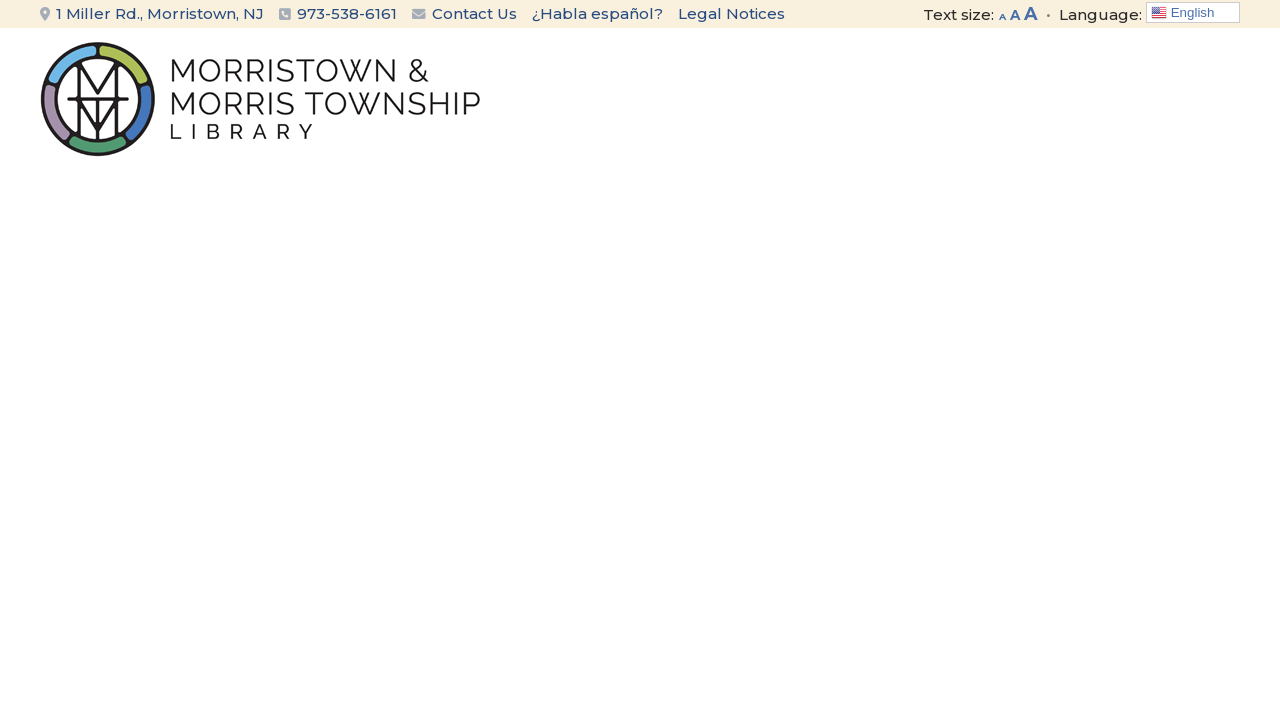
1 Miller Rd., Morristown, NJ (152, 13)
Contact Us (464, 13)
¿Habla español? (597, 13)
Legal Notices (731, 13)
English (1182, 13)
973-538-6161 (347, 13)
